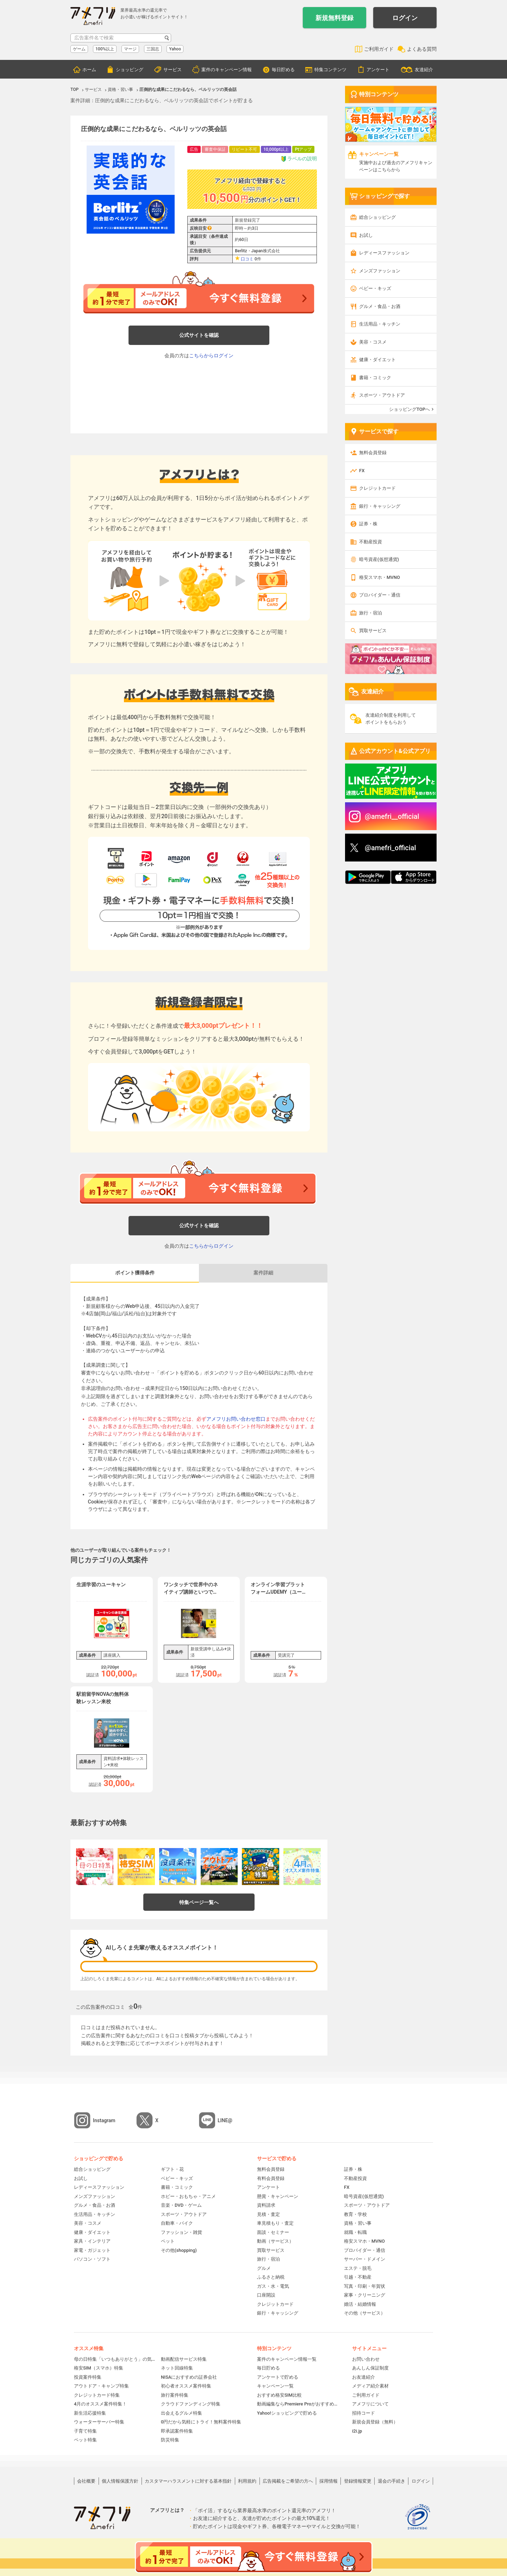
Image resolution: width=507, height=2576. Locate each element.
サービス (172, 69)
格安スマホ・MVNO (379, 577)
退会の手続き (391, 2481)
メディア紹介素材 (370, 2386)
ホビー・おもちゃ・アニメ (188, 2196)
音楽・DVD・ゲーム (181, 2205)
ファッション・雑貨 (181, 2232)
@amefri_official (390, 848)
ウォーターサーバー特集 (99, 2421)
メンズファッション (379, 270)
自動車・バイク (177, 2223)
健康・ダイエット (377, 359)
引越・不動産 (357, 2277)
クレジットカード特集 (97, 2395)
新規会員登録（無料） (375, 2421)
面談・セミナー (273, 2232)
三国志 (152, 49)
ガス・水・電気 (273, 2286)
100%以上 (104, 49)
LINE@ (225, 2120)
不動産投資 (370, 541)
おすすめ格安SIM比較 (279, 2395)
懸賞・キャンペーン (277, 2196)
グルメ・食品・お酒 (379, 306)
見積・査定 (268, 2214)
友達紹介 (424, 69)
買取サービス (373, 630)
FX (361, 470)
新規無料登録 (334, 17)
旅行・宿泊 (370, 613)
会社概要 (86, 2481)
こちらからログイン (211, 355)
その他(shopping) (179, 2250)
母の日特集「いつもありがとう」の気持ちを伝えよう (115, 2359)
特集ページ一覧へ (199, 1902)
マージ (130, 49)
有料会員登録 (270, 2178)
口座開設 (266, 2295)
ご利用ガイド (379, 49)
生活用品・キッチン (379, 324)
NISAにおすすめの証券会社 (189, 2377)
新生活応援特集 (90, 2413)
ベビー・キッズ (375, 288)
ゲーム (79, 49)
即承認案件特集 (177, 2431)
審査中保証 (215, 149)
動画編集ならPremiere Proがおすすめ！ (297, 2404)
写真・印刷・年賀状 (364, 2286)
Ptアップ (303, 149)
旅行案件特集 (174, 2395)
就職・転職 (355, 2232)
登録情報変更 (357, 2481)
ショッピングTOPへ (409, 409)
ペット (168, 2241)
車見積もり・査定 (275, 2223)
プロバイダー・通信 (379, 595)
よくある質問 (422, 49)
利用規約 (247, 2481)
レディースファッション (384, 252)
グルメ (264, 2268)
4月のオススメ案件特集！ (100, 2404)
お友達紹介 (363, 2377)
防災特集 (170, 2439)
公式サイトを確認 (199, 335)
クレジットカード (377, 488)
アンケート (378, 69)
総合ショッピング (377, 217)
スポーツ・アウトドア (382, 395)
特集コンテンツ (330, 69)
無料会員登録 (373, 452)
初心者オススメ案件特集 (186, 2386)
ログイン (405, 17)
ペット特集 (85, 2439)
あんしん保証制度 (370, 2368)
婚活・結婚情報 (360, 2304)
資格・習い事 (357, 2223)
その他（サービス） (364, 2313)
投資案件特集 (87, 2377)
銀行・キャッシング (379, 506)
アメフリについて (370, 2404)
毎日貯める (283, 69)
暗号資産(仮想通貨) (379, 559)
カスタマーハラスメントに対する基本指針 (188, 2481)
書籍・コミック (375, 377)
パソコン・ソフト (92, 2259)
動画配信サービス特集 (184, 2359)
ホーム (89, 69)
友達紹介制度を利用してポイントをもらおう (390, 718)
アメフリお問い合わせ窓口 (235, 1419)
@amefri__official (392, 816)
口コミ (247, 259)
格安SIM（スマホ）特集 (98, 2368)
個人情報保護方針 (120, 2481)
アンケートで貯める (277, 2377)
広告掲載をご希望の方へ (288, 2481)
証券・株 (368, 523)
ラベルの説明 (299, 159)
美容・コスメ (373, 342)
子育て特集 (85, 2431)
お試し (366, 235)
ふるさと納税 (270, 2277)
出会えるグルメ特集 (181, 2413)
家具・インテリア (92, 2241)
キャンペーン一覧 (275, 2386)
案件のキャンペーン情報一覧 (287, 2359)
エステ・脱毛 (357, 2268)
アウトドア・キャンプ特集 (101, 2386)
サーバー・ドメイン (364, 2259)
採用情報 (328, 2481)
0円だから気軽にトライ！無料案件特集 (201, 2421)
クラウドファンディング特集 (190, 2404)
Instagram (104, 2120)
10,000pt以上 (276, 149)
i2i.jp (357, 2431)
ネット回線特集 (177, 2368)
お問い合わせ (366, 2359)
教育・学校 (355, 2214)
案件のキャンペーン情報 (226, 69)
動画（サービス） (275, 2241)
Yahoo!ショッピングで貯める (287, 2413)
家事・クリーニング (364, 2295)
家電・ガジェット (92, 2250)
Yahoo (175, 49)
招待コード (363, 2413)
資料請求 (266, 2205)
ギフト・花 (172, 2169)
